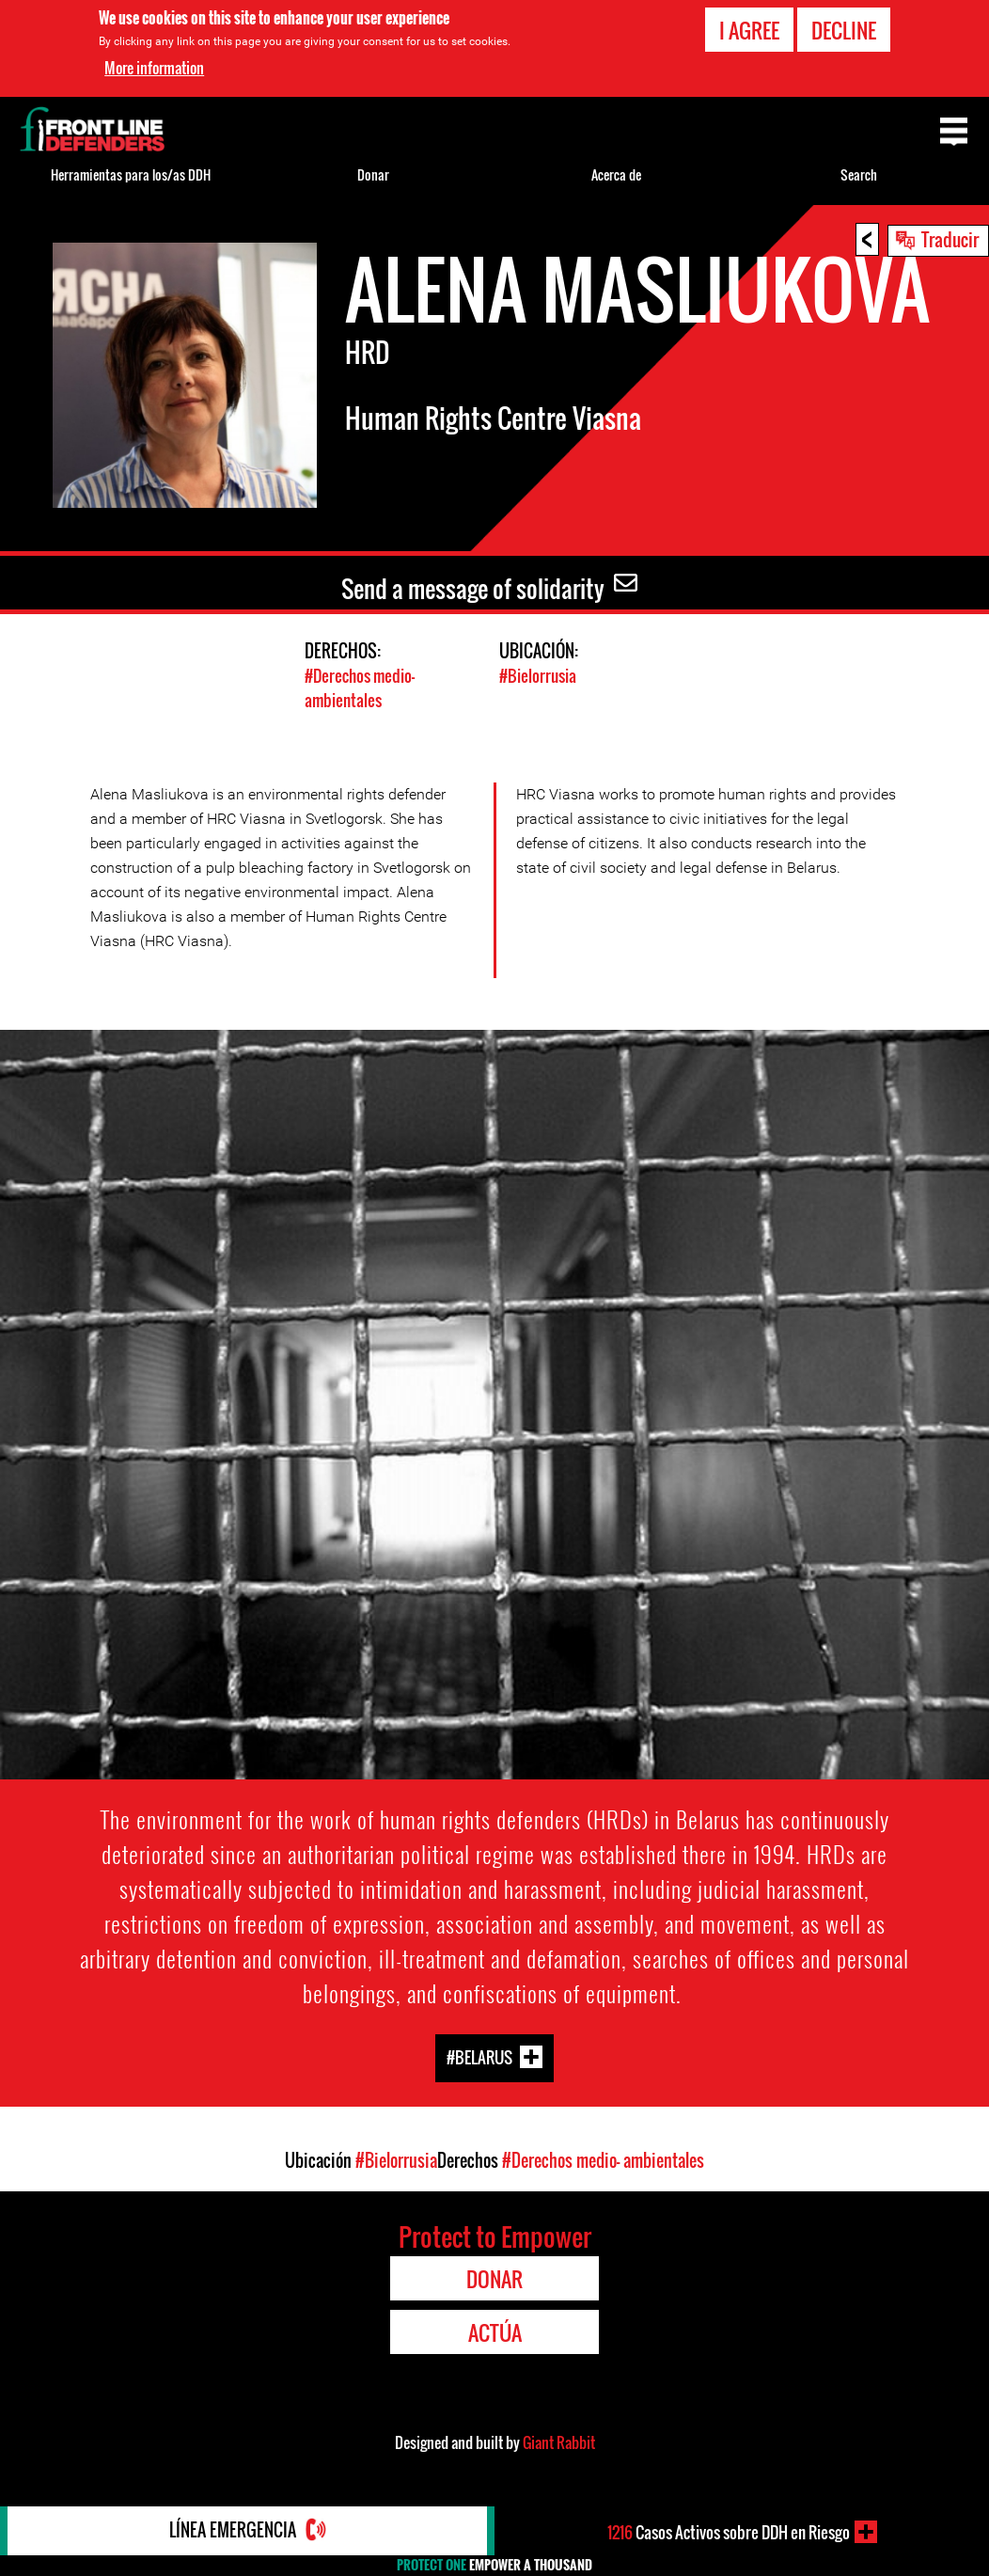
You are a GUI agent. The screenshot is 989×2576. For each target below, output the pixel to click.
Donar (373, 174)
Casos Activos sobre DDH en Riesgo (728, 2532)
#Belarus (479, 2055)
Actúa (495, 2331)
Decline (843, 30)
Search (858, 174)
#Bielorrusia (537, 675)
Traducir (950, 239)
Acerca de (616, 174)
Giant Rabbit (559, 2441)
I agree (749, 30)
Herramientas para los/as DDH (131, 174)
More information (154, 67)
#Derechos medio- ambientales (360, 687)
